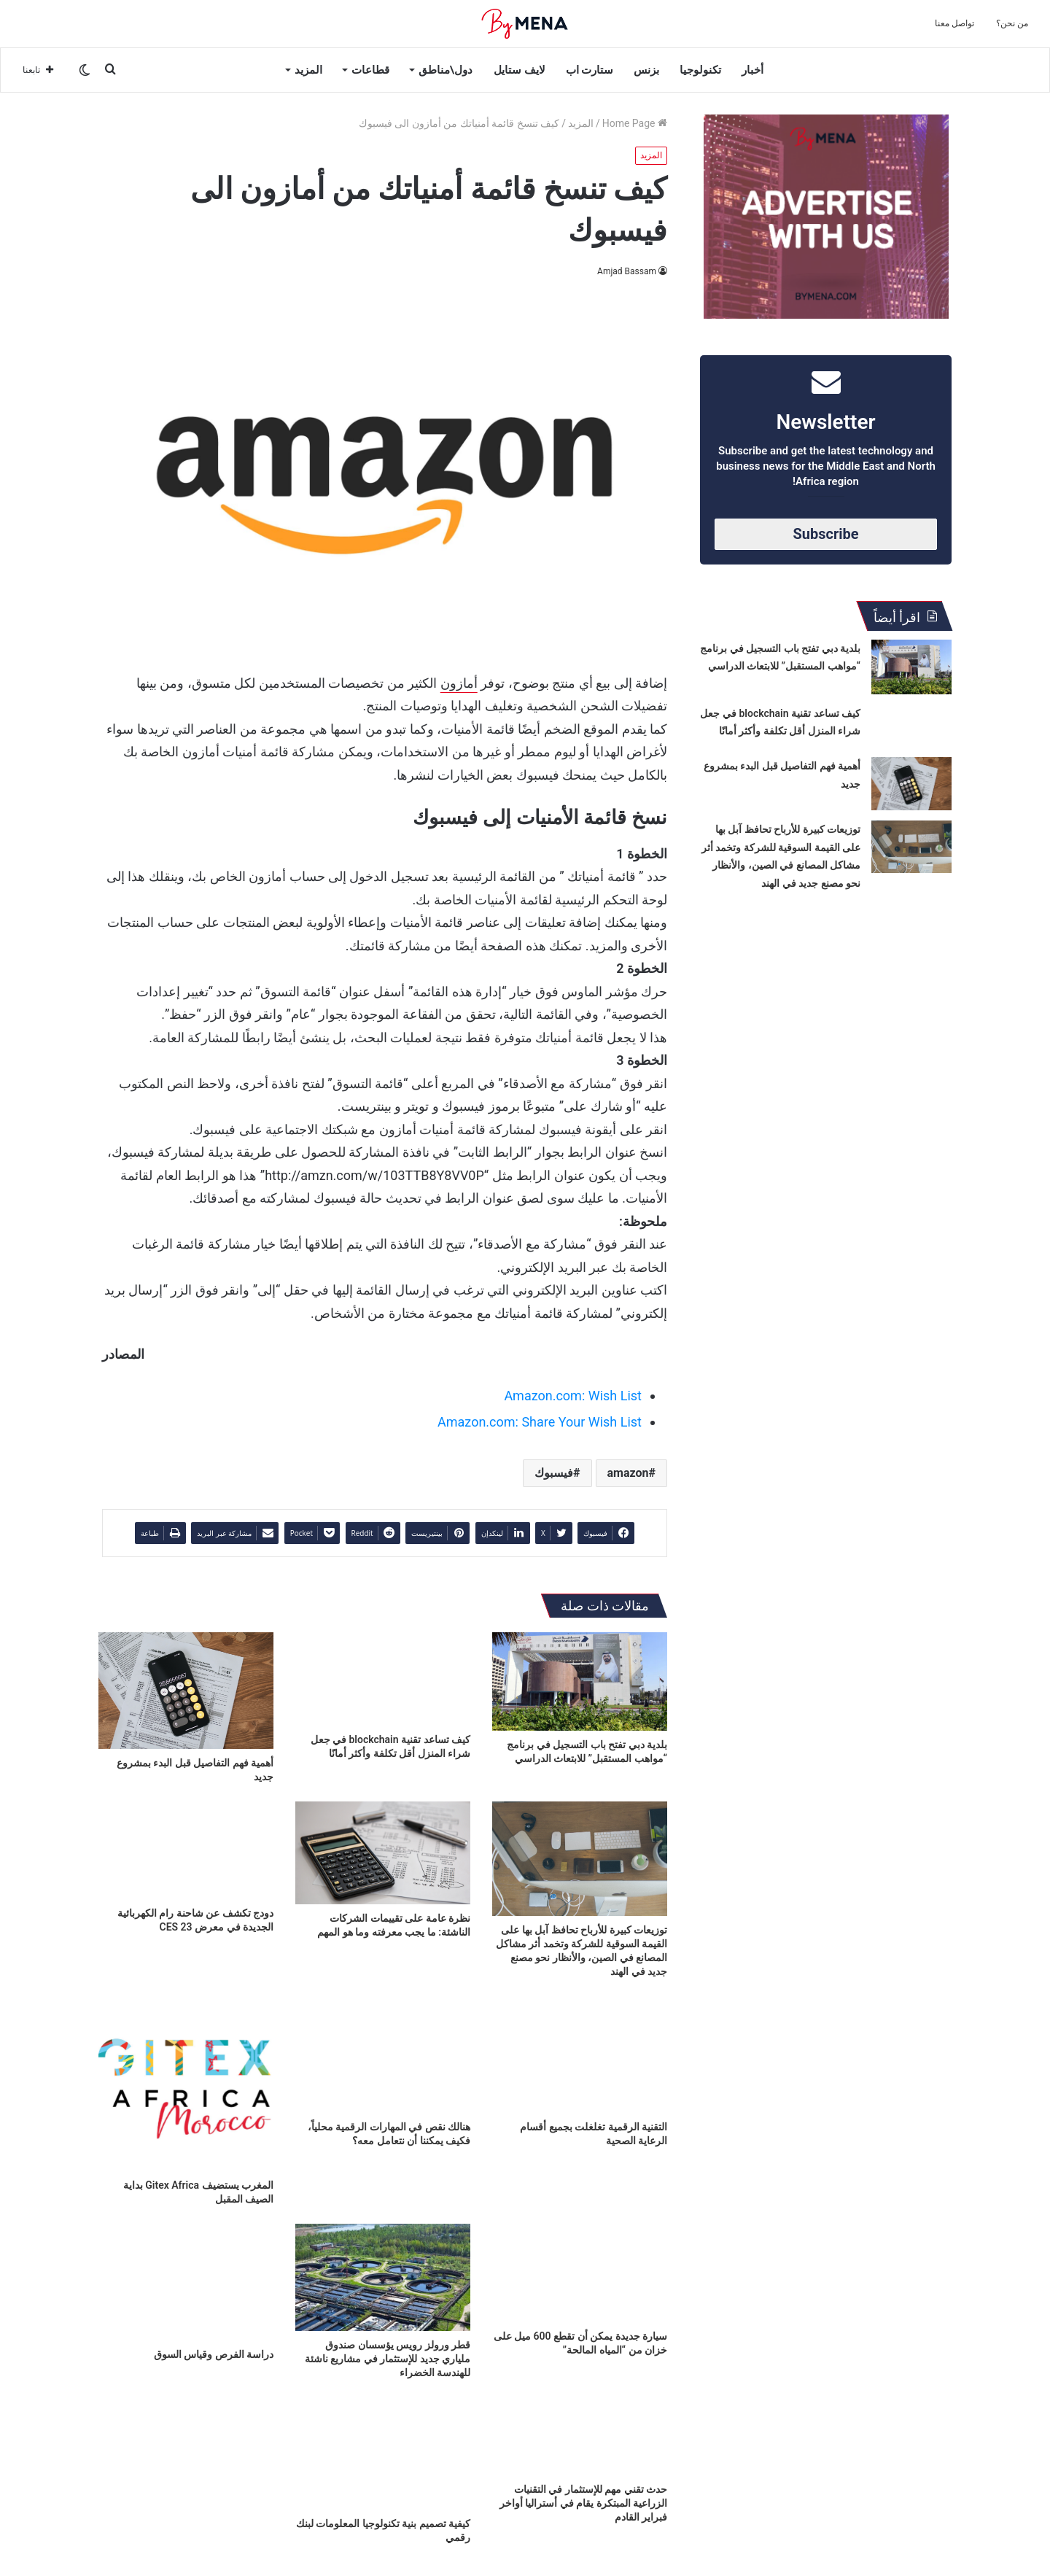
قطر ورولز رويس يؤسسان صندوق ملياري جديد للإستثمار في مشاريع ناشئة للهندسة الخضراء (387, 2358)
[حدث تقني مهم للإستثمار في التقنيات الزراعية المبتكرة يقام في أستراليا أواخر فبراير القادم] (579, 2436)
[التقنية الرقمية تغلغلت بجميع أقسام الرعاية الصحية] (579, 2054)
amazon (628, 1473)
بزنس (646, 70)
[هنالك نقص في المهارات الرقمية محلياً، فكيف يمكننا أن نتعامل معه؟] (382, 2055)
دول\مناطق (445, 70)
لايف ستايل (519, 70)
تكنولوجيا (700, 70)
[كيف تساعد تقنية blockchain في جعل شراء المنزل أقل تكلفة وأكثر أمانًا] (382, 1679)
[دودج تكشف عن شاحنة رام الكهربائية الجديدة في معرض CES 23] (185, 1850)
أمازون (459, 683)
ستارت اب (590, 70)
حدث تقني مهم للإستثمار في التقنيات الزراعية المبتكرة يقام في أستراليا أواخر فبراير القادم (583, 2503)
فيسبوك (553, 1473)
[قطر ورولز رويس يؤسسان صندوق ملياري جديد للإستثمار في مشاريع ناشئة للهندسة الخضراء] (382, 2277)
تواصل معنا (954, 23)
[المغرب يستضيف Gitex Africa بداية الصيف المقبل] (185, 2083)
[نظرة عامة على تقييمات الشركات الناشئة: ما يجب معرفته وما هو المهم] (382, 1852)
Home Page (634, 123)
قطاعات (370, 70)
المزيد (308, 70)
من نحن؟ (1012, 23)
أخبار (752, 70)
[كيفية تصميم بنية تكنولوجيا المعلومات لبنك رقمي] (382, 2446)
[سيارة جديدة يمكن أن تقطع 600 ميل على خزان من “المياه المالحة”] (579, 2273)
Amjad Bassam (626, 271)
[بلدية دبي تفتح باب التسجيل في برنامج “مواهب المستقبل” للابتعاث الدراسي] (579, 1681)
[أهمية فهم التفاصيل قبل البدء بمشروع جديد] (185, 1690)
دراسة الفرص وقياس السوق (213, 2354)
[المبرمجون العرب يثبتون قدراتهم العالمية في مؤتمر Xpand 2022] (185, 2446)
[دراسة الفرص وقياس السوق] (185, 2282)
